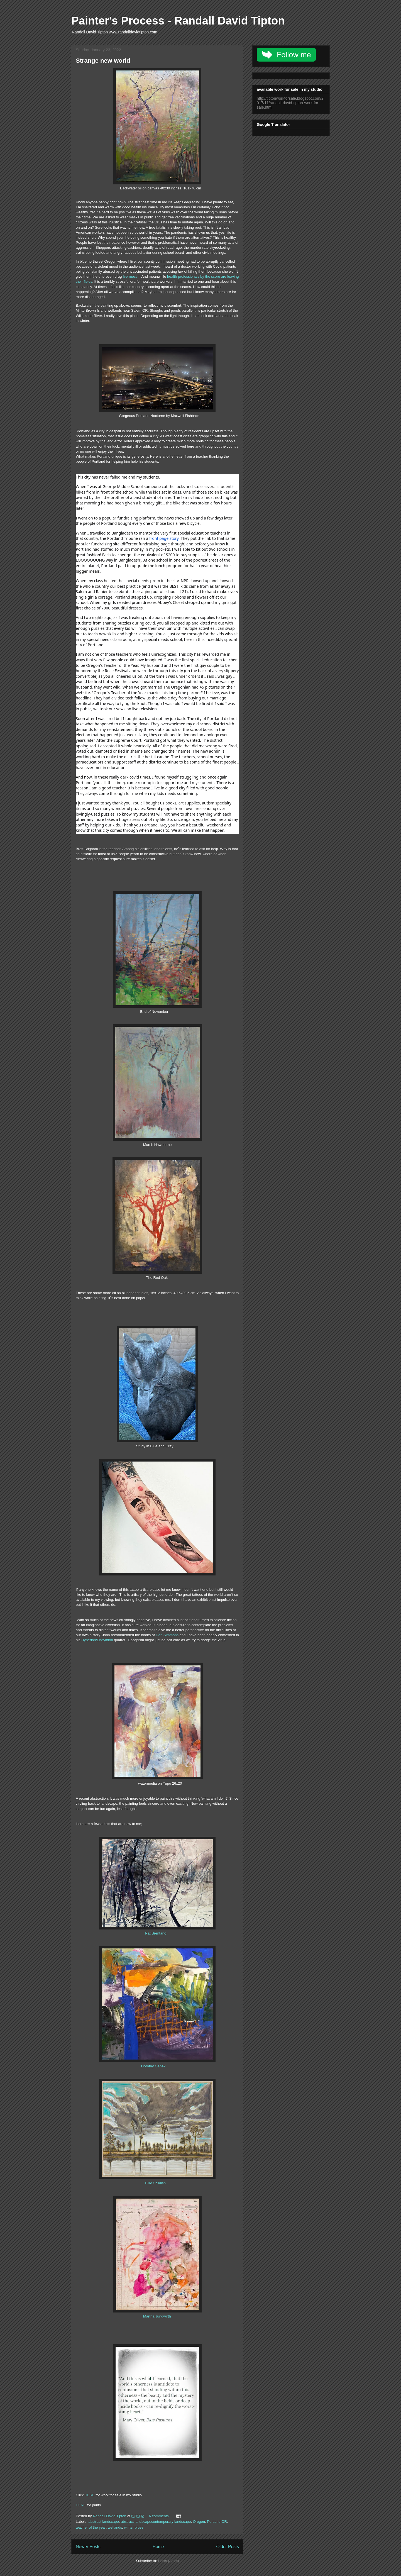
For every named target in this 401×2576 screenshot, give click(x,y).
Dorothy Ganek (153, 2066)
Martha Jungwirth (156, 2316)
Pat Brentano (155, 1933)
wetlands (115, 2527)
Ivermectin (131, 276)
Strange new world (103, 60)
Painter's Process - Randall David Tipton (178, 20)
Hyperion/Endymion (97, 1640)
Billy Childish (155, 2183)
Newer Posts (88, 2546)
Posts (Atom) (168, 2561)
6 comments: (160, 2516)
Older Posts (227, 2546)
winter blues (133, 2527)
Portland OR (217, 2521)
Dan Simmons (167, 1635)
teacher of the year (91, 2527)
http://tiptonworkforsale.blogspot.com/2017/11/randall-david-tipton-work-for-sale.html (290, 102)
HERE (90, 2495)
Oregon (199, 2521)
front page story (164, 538)
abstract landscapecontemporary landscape (156, 2521)
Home (158, 2546)
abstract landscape (104, 2521)
